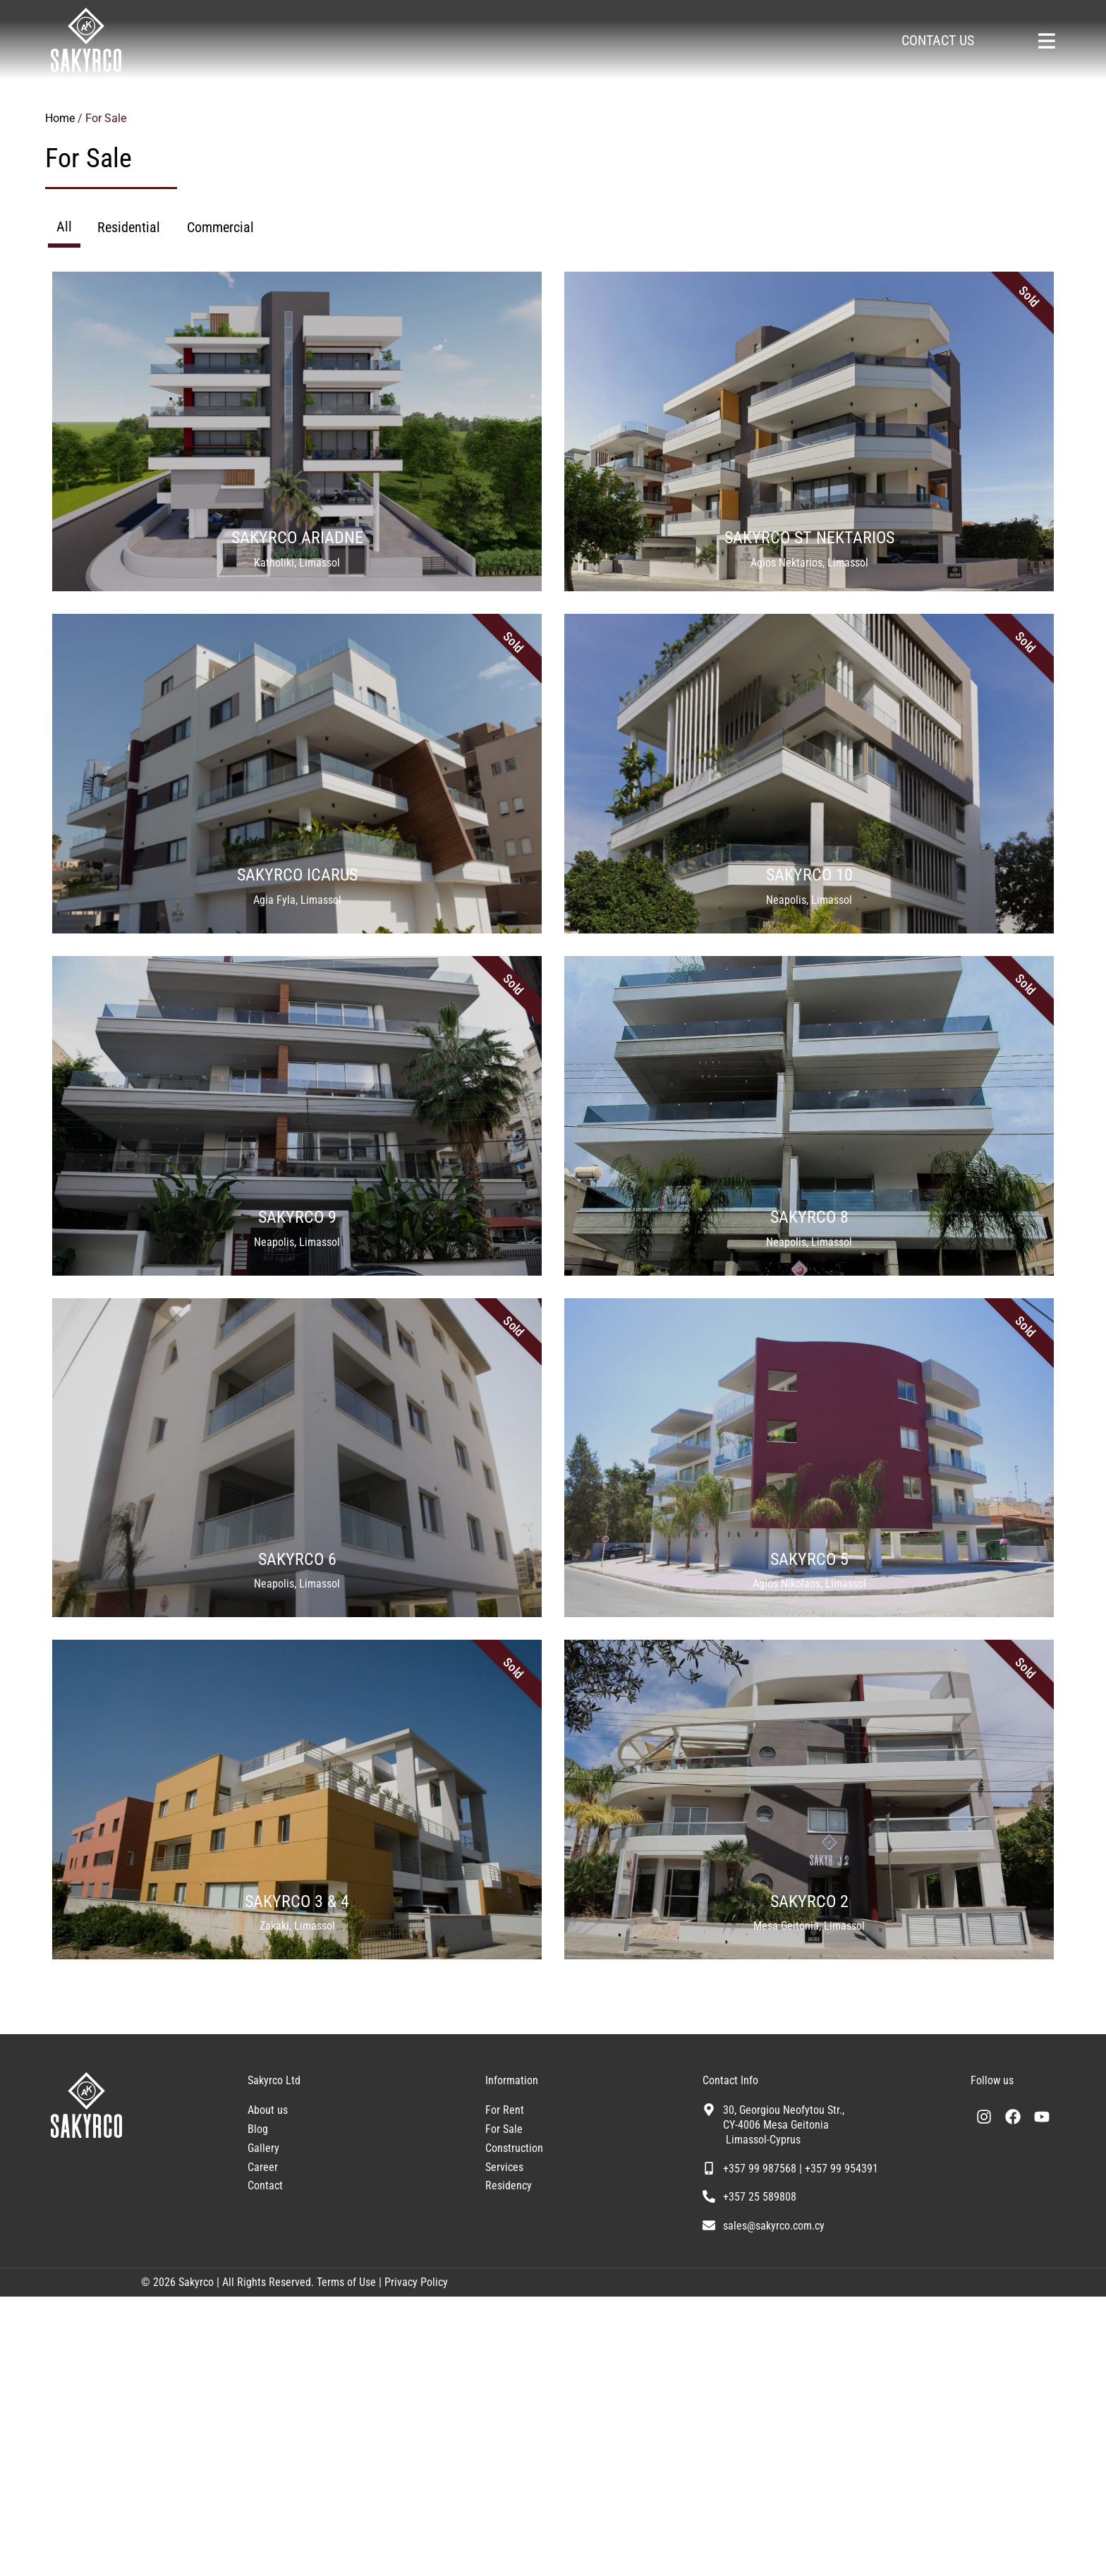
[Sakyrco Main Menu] (1046, 41)
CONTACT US (937, 40)
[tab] (64, 228)
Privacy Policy (416, 2561)
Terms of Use (345, 2561)
